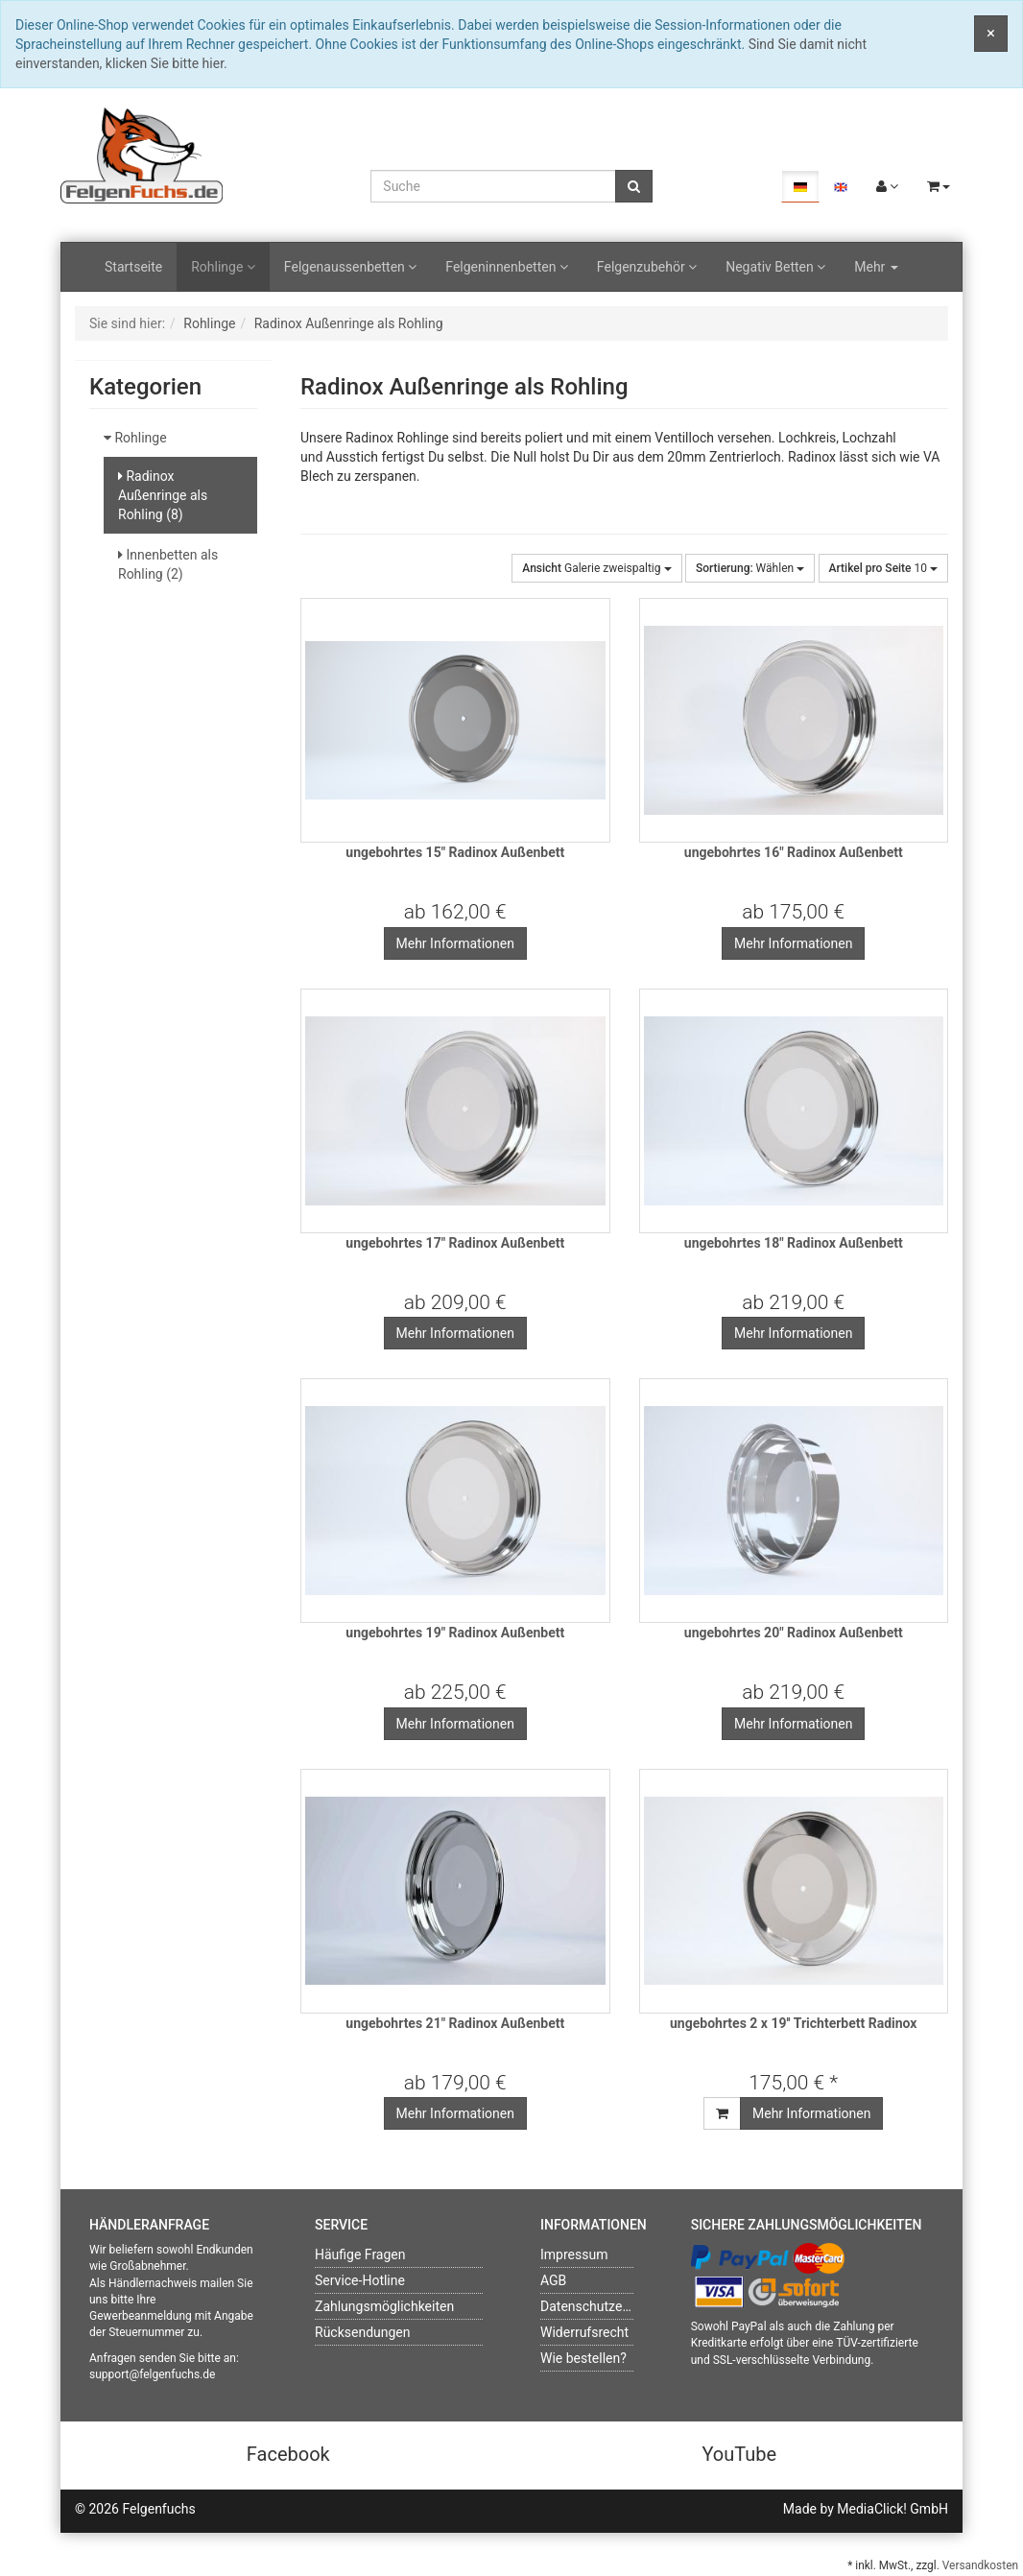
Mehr (876, 266)
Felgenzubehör (647, 266)
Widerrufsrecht (584, 2332)
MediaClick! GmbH (892, 2508)
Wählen (750, 568)
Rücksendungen (363, 2332)
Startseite (133, 266)
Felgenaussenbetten (350, 266)
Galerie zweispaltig (596, 568)
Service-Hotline (360, 2280)
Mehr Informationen (455, 943)
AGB (553, 2280)
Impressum (573, 2254)
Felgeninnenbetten (506, 266)
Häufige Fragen (360, 2254)
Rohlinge (223, 266)
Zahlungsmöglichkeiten (384, 2306)
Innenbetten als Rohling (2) (168, 564)
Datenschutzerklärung (605, 2306)
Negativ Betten (775, 266)
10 (883, 568)
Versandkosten (980, 2565)
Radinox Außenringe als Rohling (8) (162, 495)
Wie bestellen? (583, 2358)
